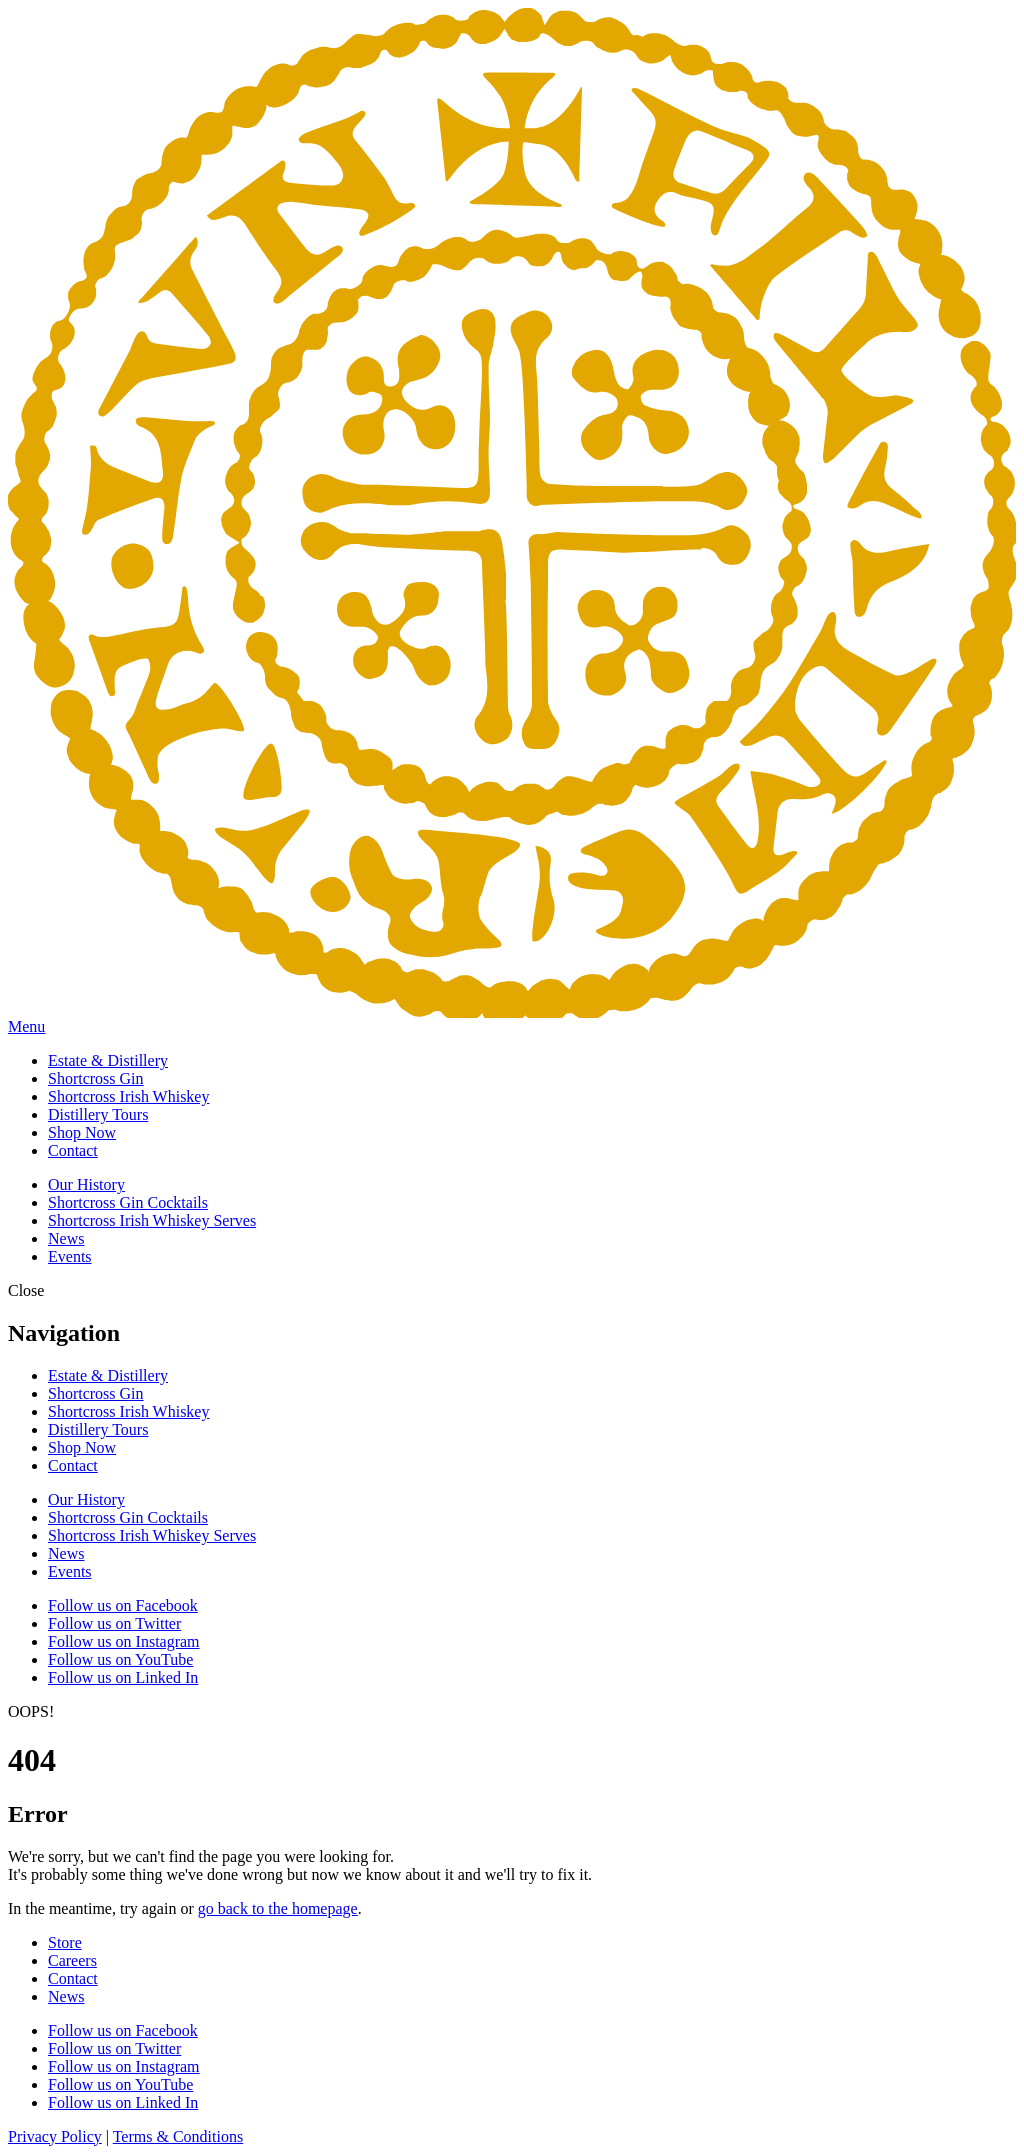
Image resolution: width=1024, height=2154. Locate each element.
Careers (72, 1960)
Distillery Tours (98, 1114)
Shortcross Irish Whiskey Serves (152, 1220)
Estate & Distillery (108, 1060)
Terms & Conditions (178, 2136)
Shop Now (82, 1132)
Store (65, 1942)
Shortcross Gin (96, 1078)
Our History (86, 1184)
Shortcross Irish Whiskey (128, 1096)
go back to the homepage (278, 1908)
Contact (73, 1150)
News (66, 1238)
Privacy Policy (55, 2136)
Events (70, 1256)
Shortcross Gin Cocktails (128, 1202)
